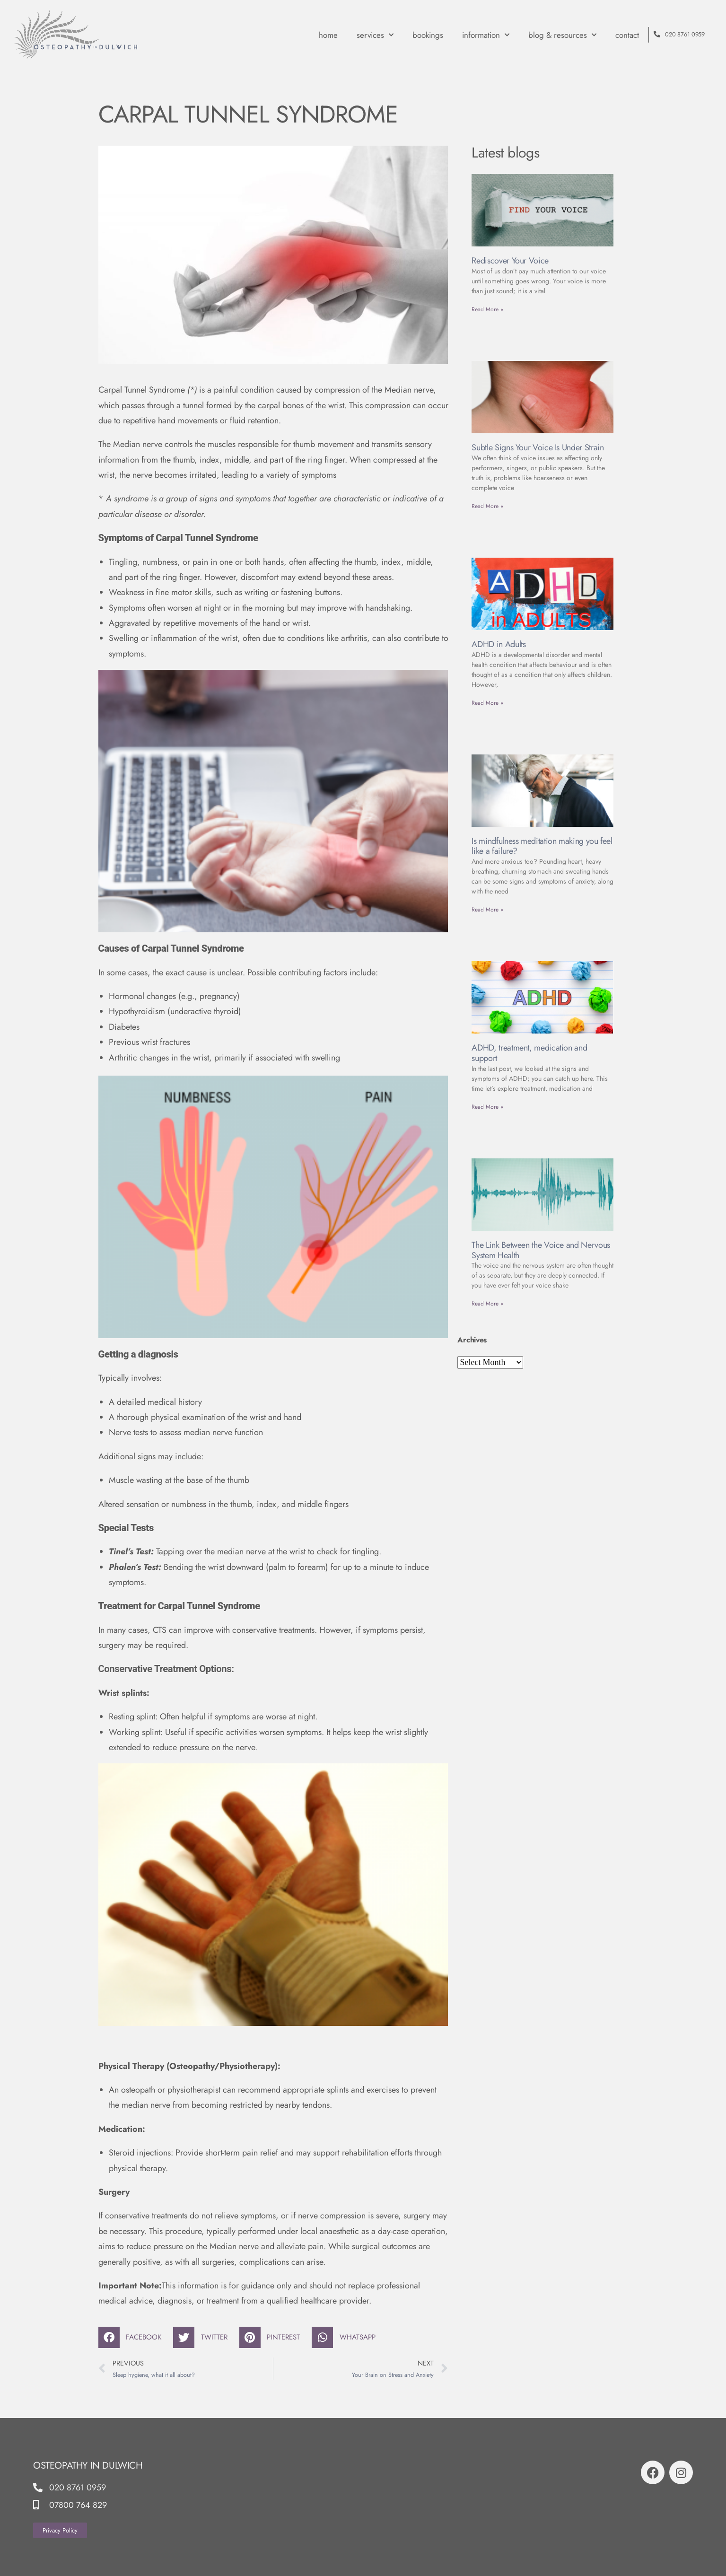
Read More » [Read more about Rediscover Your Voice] (487, 309)
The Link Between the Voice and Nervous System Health (541, 1250)
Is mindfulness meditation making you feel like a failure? (542, 846)
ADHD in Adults (498, 644)
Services (375, 35)
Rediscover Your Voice (510, 260)
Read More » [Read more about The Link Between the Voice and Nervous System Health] (487, 1303)
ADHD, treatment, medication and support (529, 1053)
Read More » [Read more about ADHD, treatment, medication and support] (487, 1107)
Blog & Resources (562, 35)
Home (328, 35)
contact (627, 35)
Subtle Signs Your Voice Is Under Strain (538, 447)
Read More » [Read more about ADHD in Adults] (487, 703)
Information (485, 35)
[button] (133, 2337)
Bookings (427, 35)
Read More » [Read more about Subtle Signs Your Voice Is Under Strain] (487, 506)
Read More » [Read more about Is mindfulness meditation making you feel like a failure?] (487, 909)
